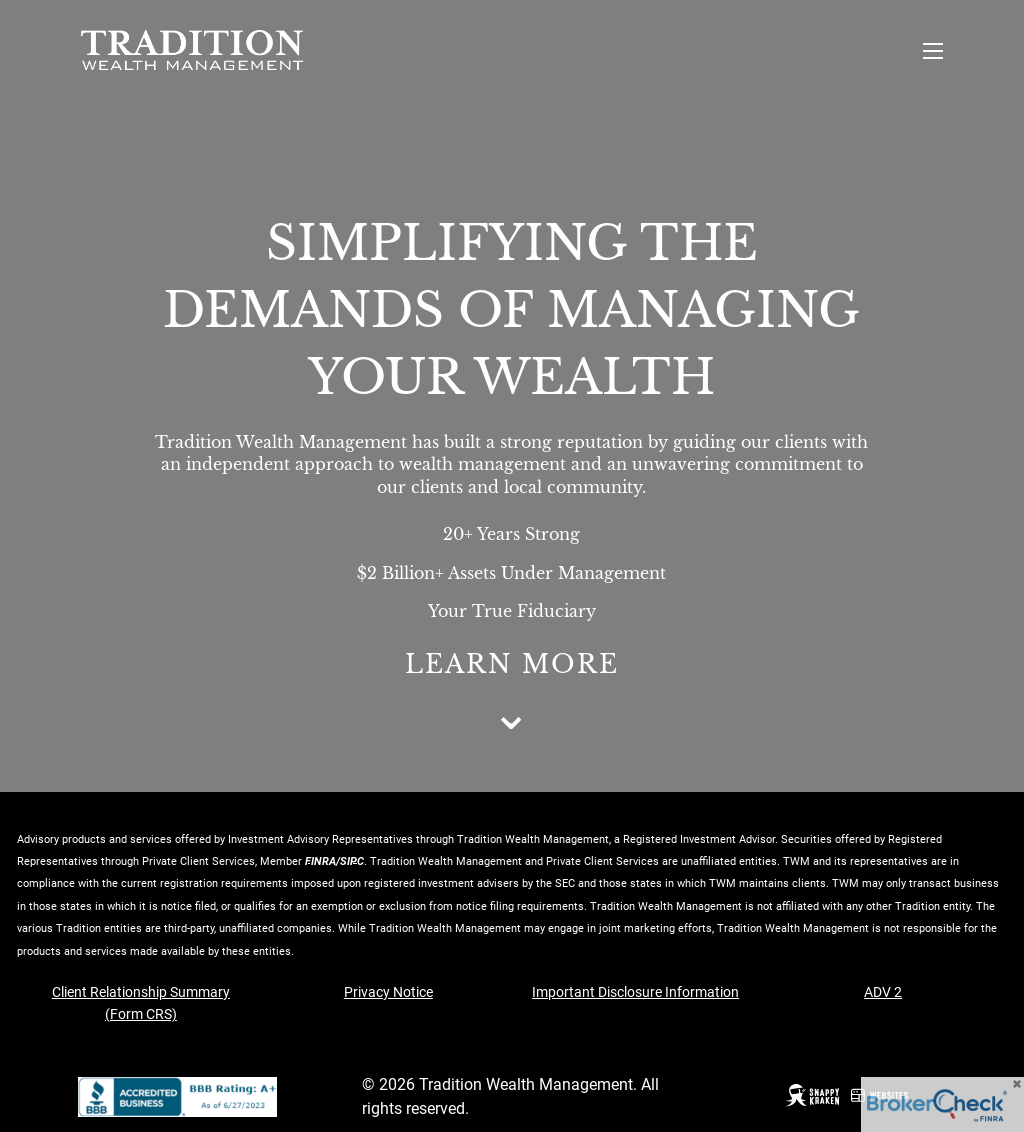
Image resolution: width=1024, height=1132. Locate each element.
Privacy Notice (388, 992)
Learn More (512, 664)
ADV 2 (883, 992)
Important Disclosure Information (635, 992)
